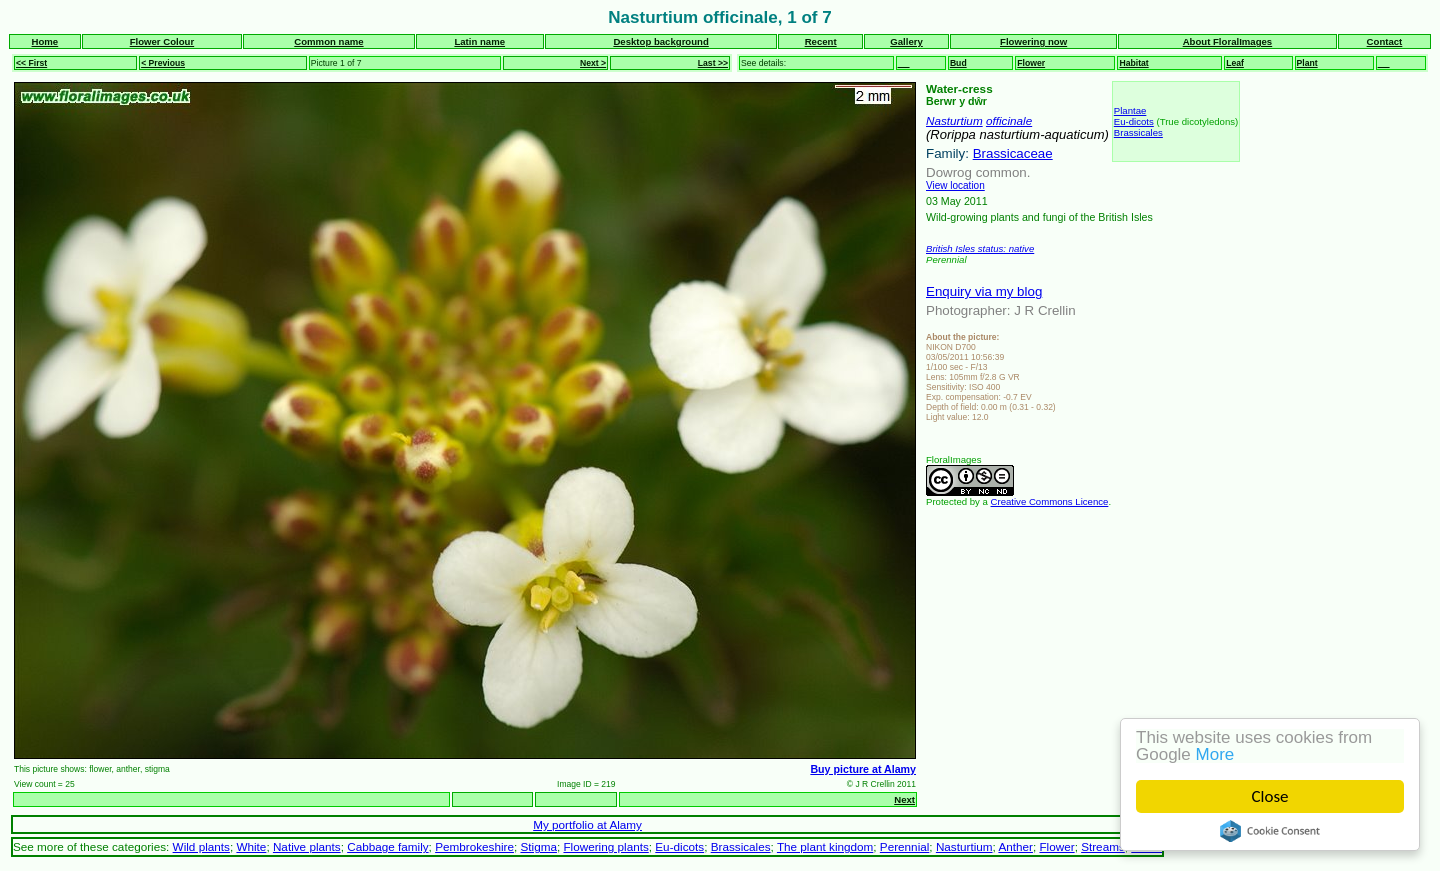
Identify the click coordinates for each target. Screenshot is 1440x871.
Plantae (1130, 110)
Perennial (905, 846)
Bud (958, 63)
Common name (328, 41)
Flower (1031, 63)
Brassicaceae (1013, 153)
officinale (1009, 120)
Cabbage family (387, 846)
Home (45, 41)
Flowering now (1033, 41)
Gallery (906, 41)
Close (1270, 796)
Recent (821, 41)
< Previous (163, 63)
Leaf (1235, 63)
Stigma (538, 846)
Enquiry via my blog (984, 291)
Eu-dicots (1134, 121)
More (1215, 754)
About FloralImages (1228, 41)
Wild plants (201, 846)
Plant (1307, 63)
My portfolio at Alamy (587, 824)
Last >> (713, 63)
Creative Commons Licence (1050, 501)
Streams (1103, 846)
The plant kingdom (825, 846)
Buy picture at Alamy (863, 769)
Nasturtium (954, 120)
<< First (31, 63)
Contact (1385, 41)
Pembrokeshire (474, 846)
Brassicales (1138, 132)
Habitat (1133, 63)
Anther (1015, 846)
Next (904, 799)
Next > (593, 63)
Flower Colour (162, 41)
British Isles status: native (980, 248)
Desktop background (660, 41)
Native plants (307, 846)
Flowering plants (605, 846)
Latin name (479, 41)
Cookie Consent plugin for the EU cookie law (1270, 831)
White (251, 846)
